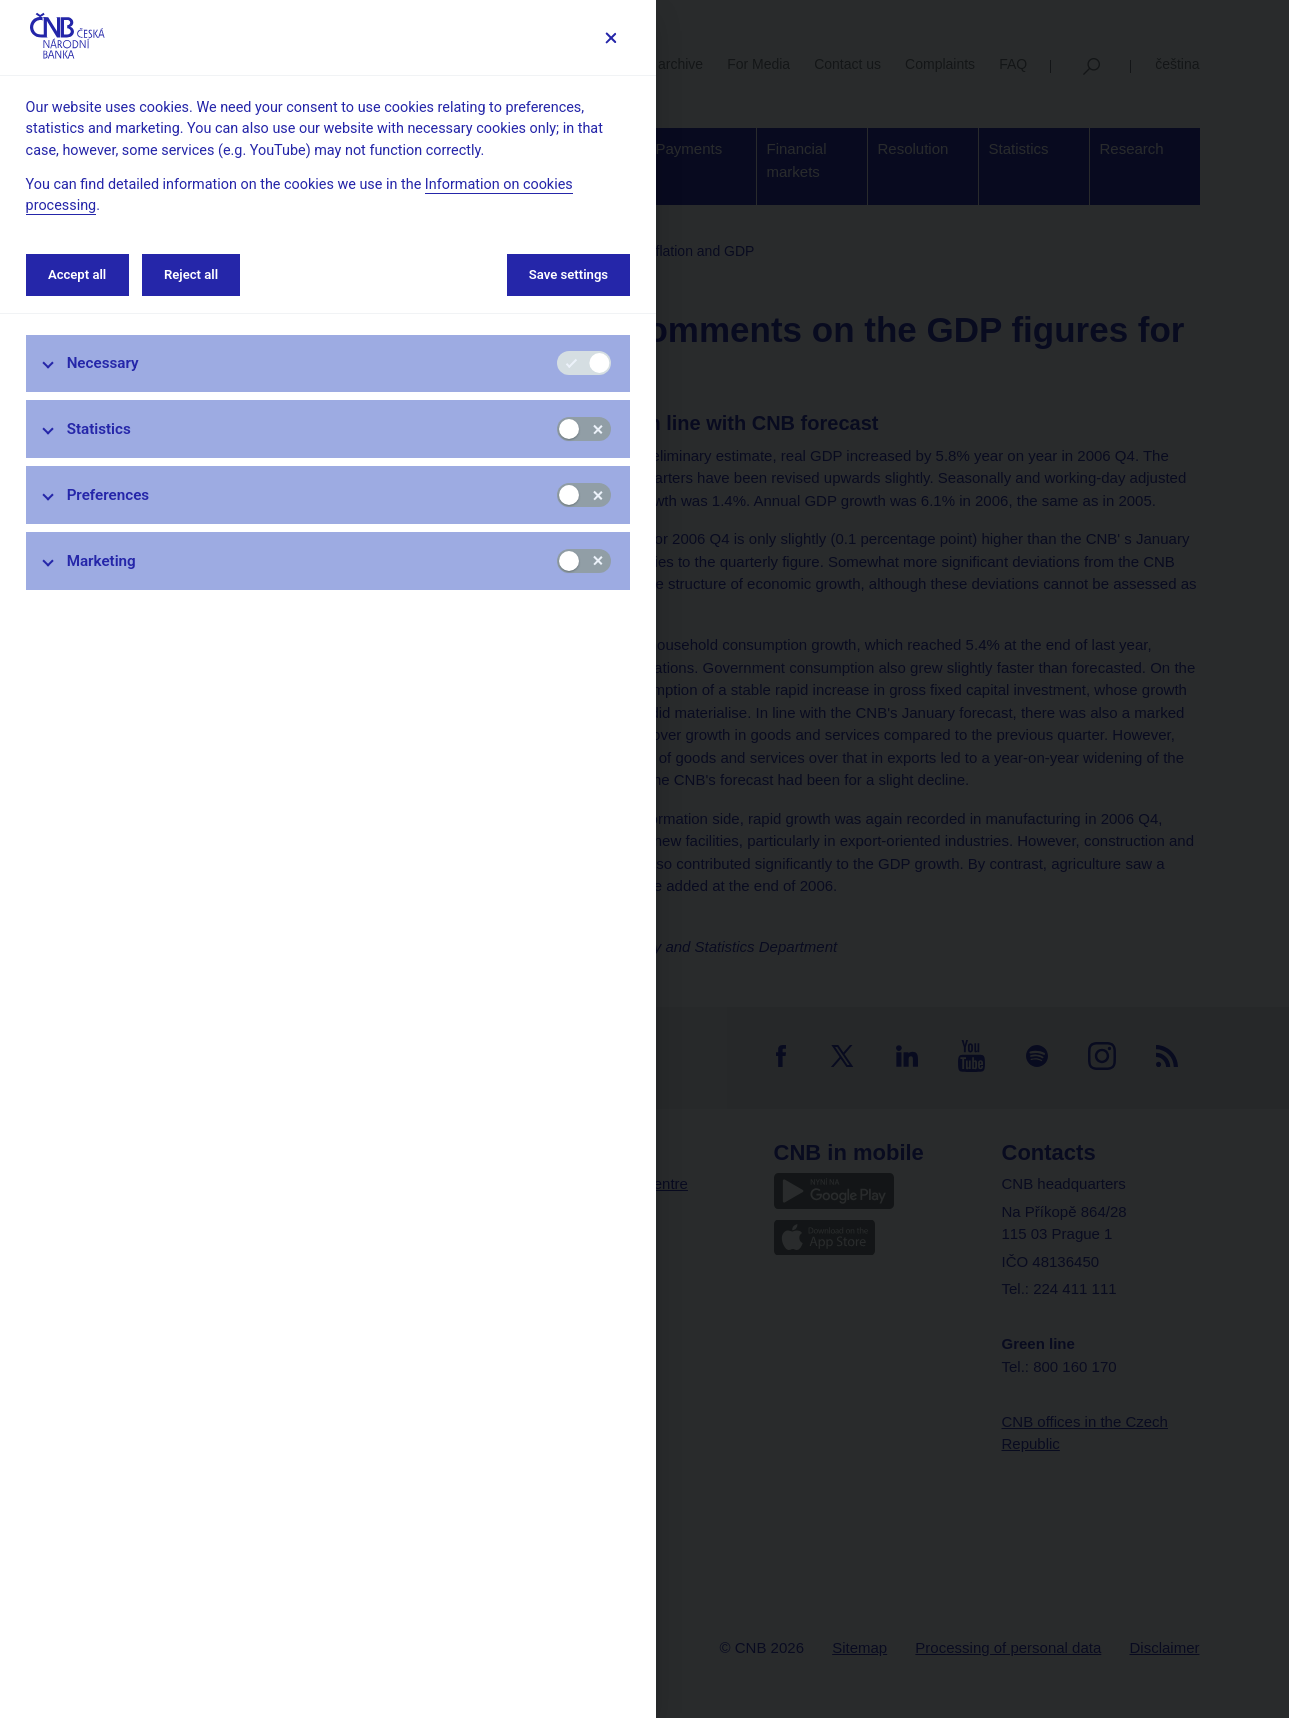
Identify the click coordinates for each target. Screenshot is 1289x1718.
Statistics (99, 429)
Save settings (568, 274)
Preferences (108, 495)
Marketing (101, 561)
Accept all (77, 274)
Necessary (103, 363)
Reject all (191, 274)
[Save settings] (610, 37)
